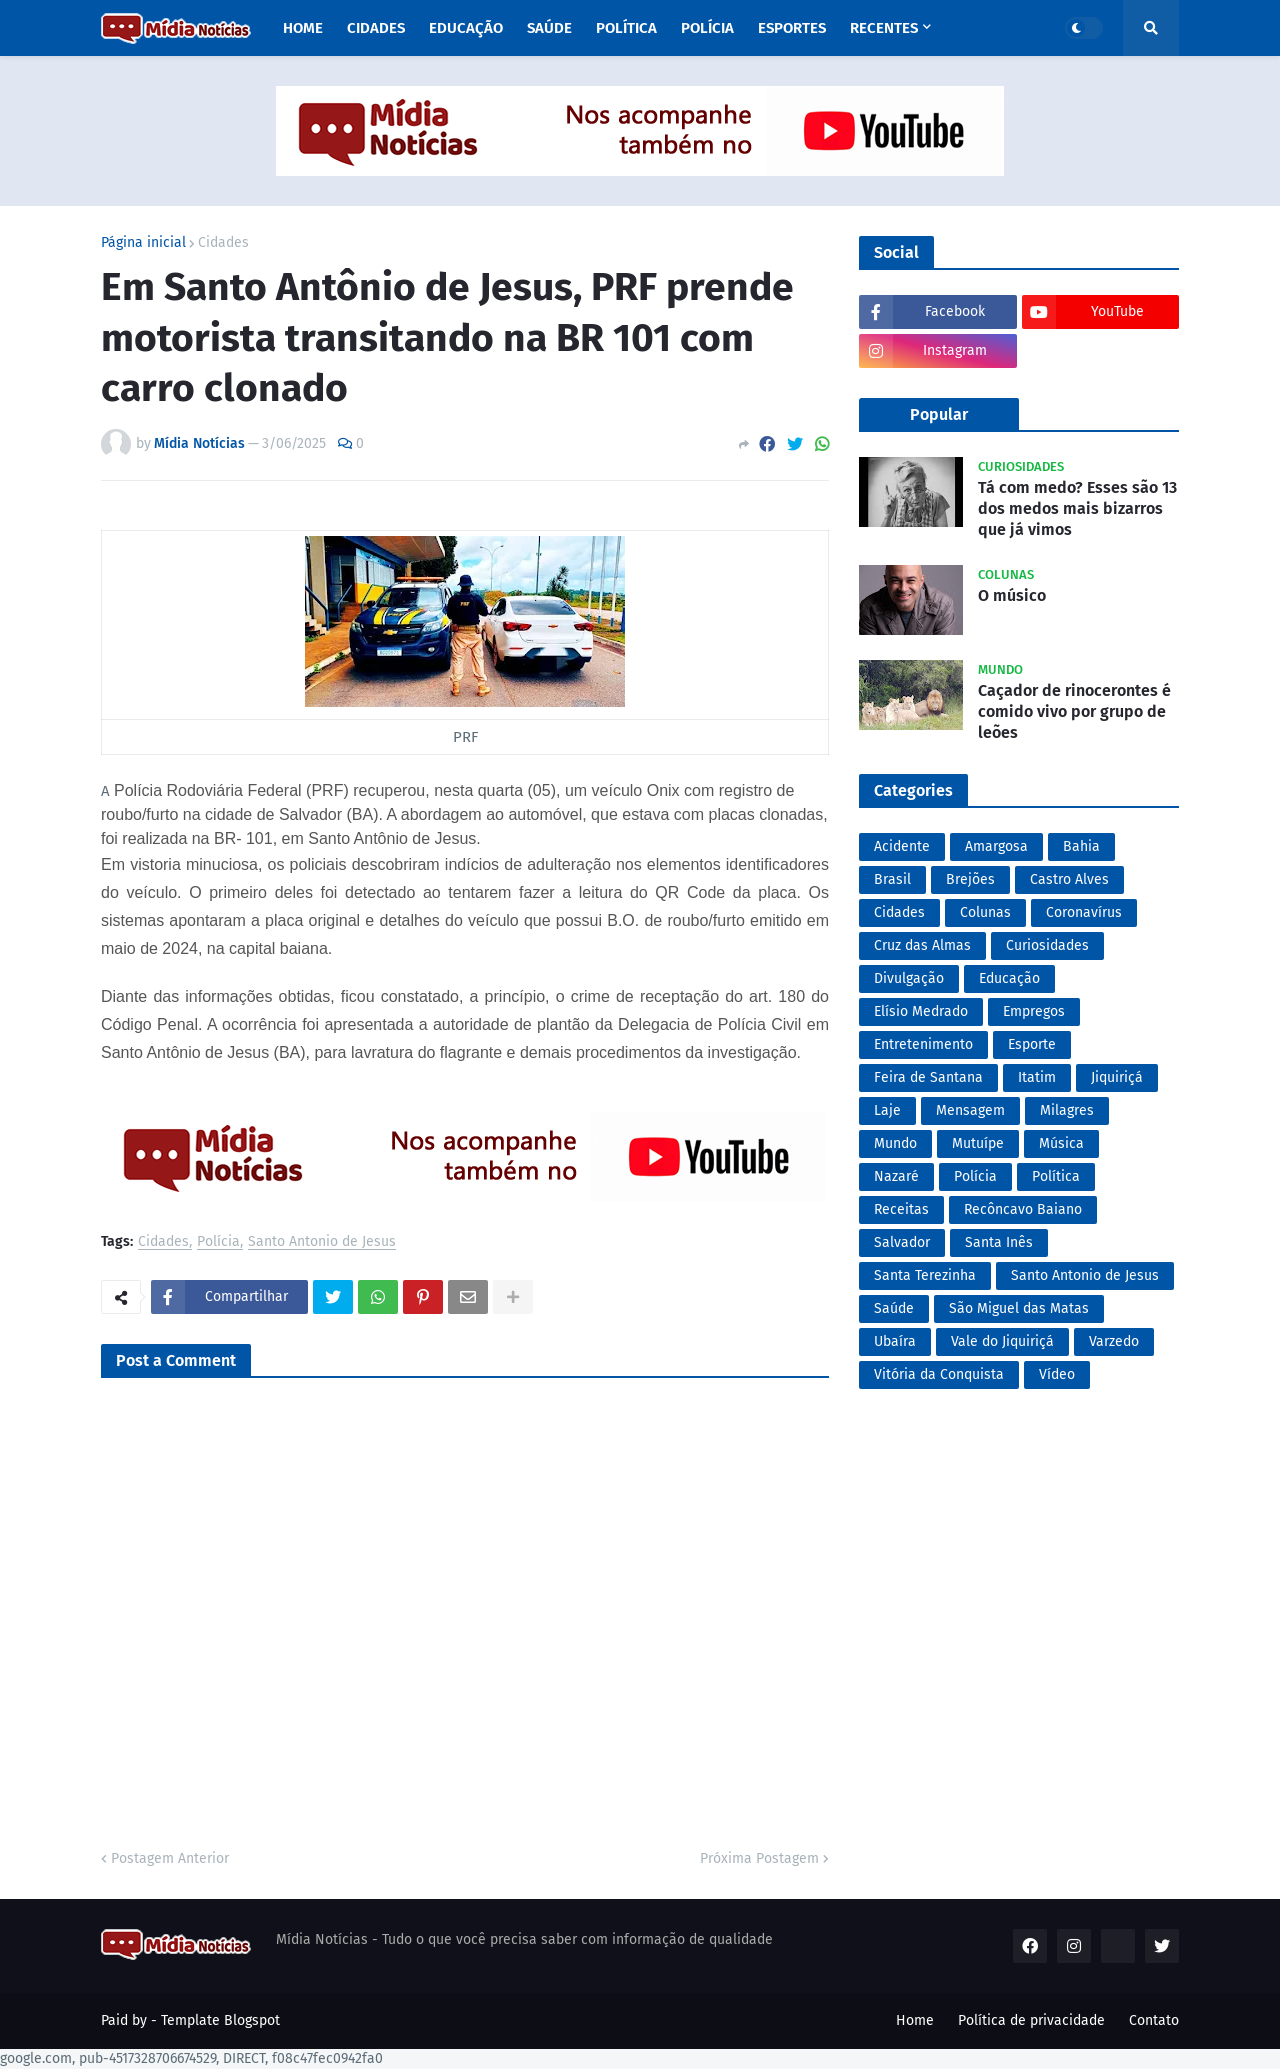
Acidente (902, 846)
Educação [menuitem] (466, 28)
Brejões (970, 879)
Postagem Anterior (170, 1858)
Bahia (1081, 846)
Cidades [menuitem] (376, 28)
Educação (1009, 978)
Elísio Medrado (921, 1011)
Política (1056, 1176)
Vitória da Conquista (939, 1374)
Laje (887, 1110)
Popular (939, 414)
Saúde (894, 1308)
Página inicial (143, 243)
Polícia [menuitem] (707, 28)
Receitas (901, 1209)
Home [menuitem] (303, 28)
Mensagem (970, 1110)
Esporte (1032, 1044)
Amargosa (996, 846)
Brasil (892, 879)
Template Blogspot (220, 2020)
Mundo (895, 1143)
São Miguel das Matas (1019, 1308)
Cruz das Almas (922, 945)
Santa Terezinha (925, 1275)
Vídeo (1057, 1374)
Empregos (1034, 1011)
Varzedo (1114, 1341)
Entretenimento (923, 1044)
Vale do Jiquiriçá (1002, 1341)
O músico (1012, 595)
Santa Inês (999, 1242)
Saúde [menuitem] (549, 28)
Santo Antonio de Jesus (322, 1242)
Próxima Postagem (759, 1858)
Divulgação (909, 978)
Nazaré (896, 1176)
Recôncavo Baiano (1023, 1209)
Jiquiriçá (1117, 1077)
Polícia (218, 1242)
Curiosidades (1047, 945)
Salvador (902, 1242)
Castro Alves (1069, 879)
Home (915, 2020)
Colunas (985, 912)
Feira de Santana (928, 1077)
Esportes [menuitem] (792, 28)
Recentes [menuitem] (884, 28)
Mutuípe (978, 1143)
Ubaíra (895, 1341)
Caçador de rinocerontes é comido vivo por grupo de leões (1074, 711)
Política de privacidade (1031, 2020)
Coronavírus (1084, 912)
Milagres (1067, 1110)
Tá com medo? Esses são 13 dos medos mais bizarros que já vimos (1077, 508)
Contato (1154, 2020)
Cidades (223, 243)
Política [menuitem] (626, 28)
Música (1061, 1143)
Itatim (1037, 1077)
